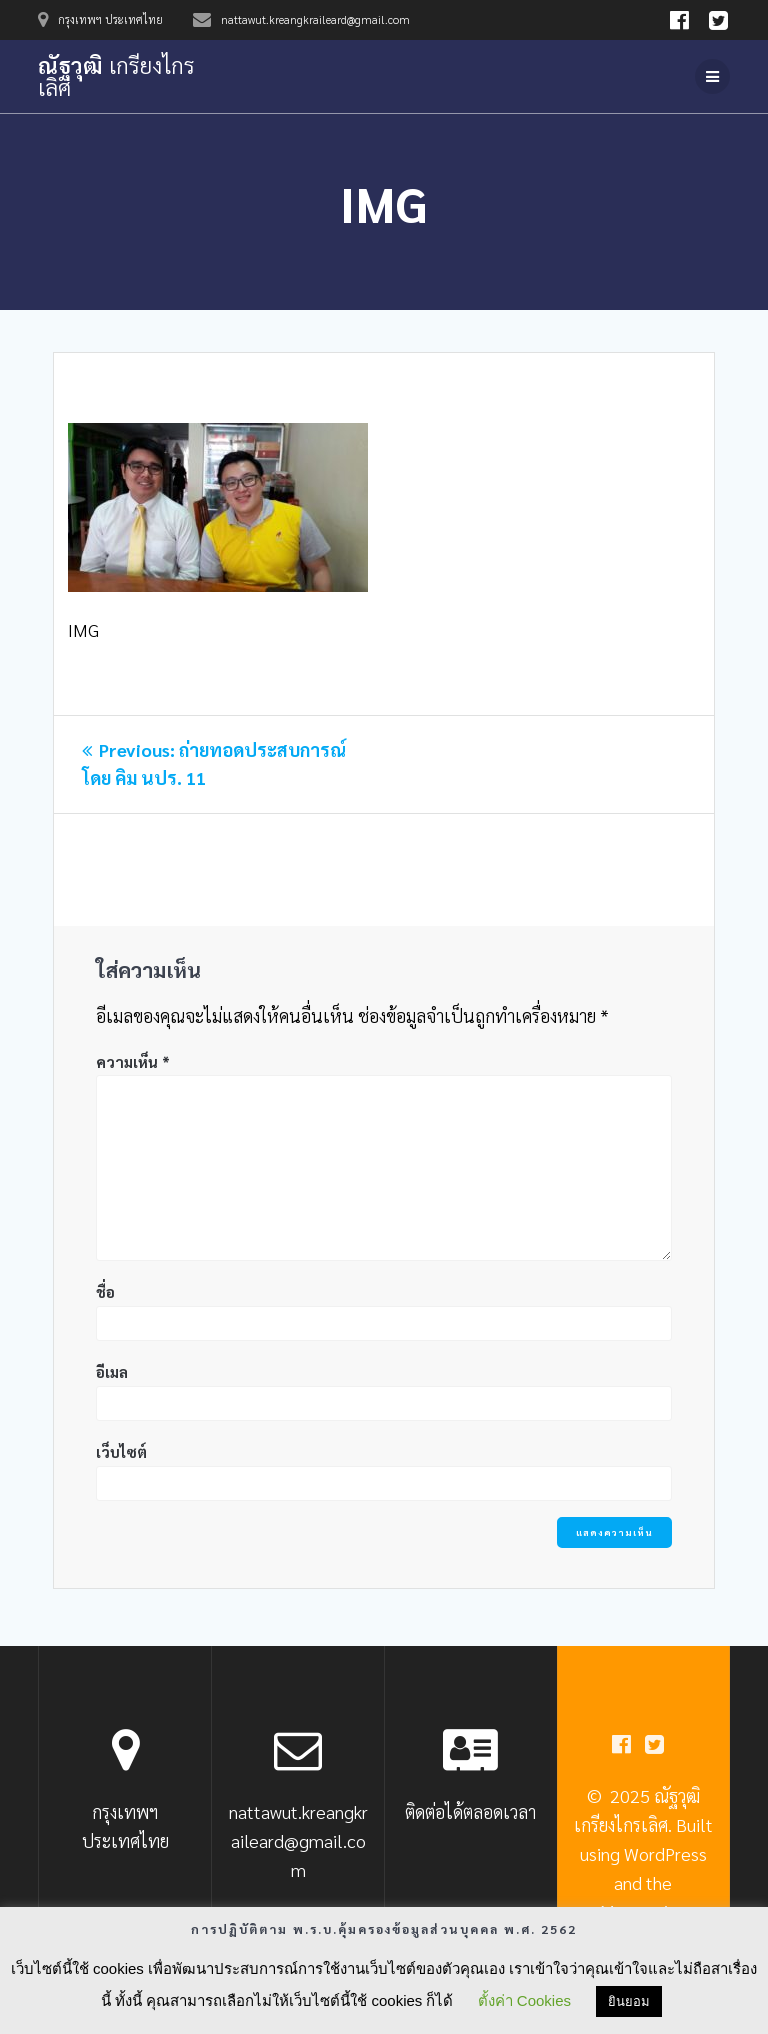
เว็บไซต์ (121, 1451)
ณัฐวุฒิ (116, 76)
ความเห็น (133, 1061)
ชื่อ (105, 1291)
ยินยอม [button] (629, 2001)
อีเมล (112, 1371)
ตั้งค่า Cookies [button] (524, 2000)
